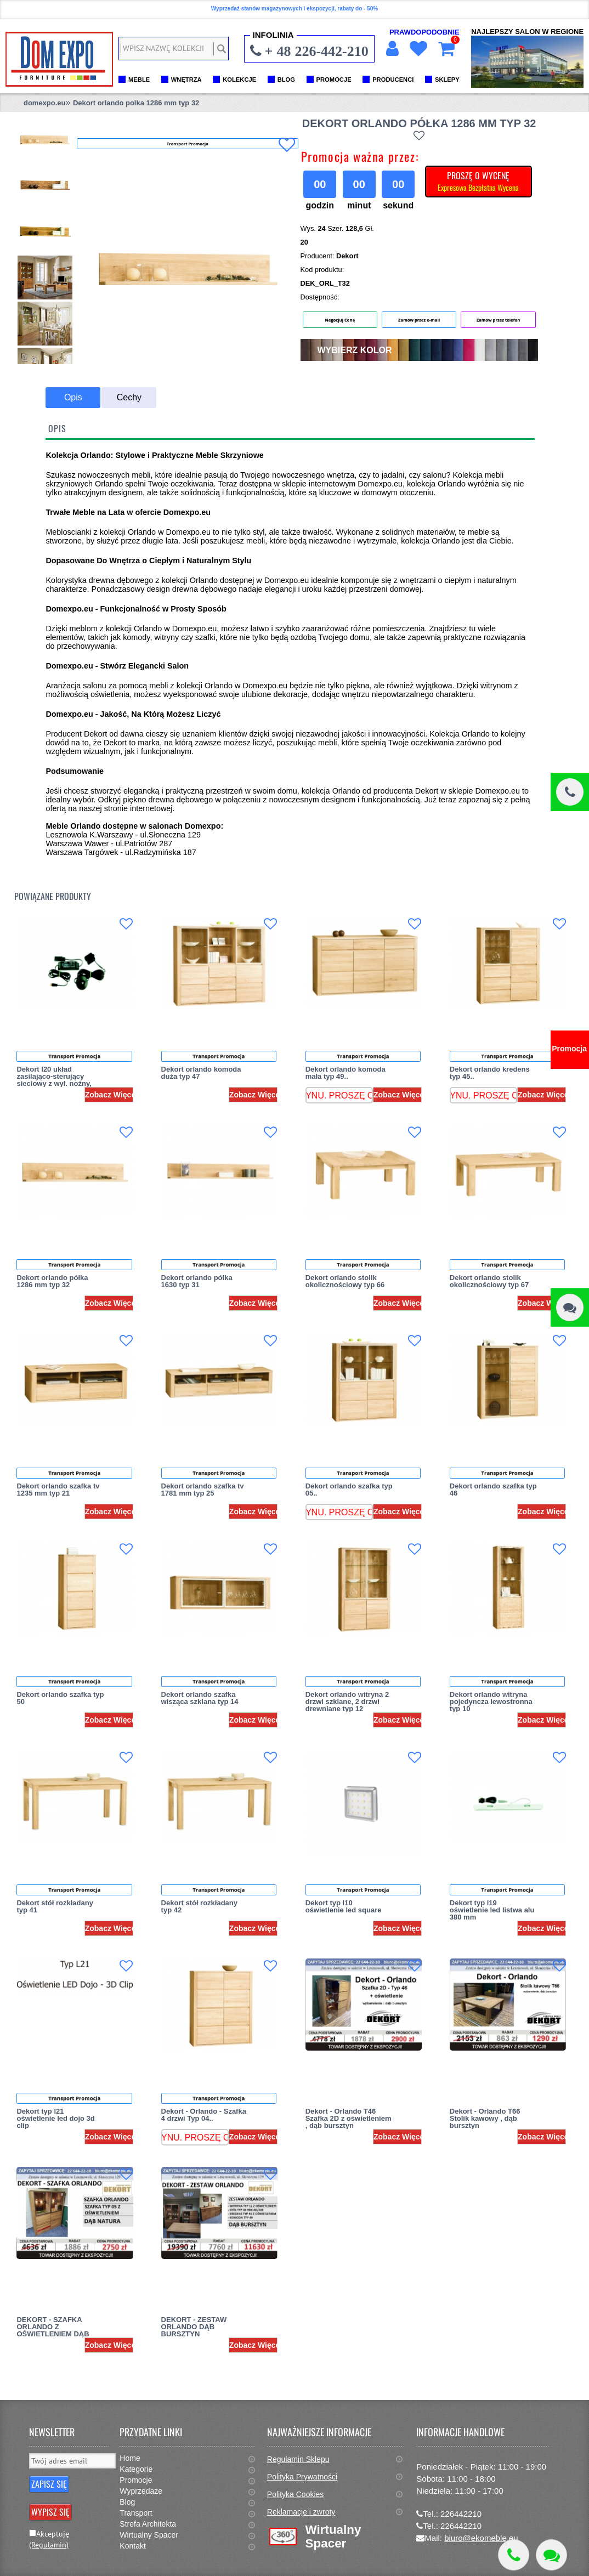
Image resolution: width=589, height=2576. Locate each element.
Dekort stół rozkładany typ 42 (199, 1906)
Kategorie (136, 2469)
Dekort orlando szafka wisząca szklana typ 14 (200, 1698)
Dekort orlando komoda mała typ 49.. (345, 1073)
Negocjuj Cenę (340, 319)
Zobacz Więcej (111, 1094)
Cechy (129, 397)
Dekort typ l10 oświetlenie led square (343, 1906)
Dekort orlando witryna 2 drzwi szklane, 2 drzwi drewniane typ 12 (347, 1701)
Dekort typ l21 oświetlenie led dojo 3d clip (55, 2118)
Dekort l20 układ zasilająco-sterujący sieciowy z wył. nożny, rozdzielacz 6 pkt (53, 1080)
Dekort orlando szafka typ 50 (60, 1698)
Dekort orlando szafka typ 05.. (349, 1489)
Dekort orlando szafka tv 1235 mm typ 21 (57, 1489)
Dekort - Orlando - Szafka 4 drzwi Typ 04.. (203, 2115)
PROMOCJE (334, 79)
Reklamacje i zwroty (301, 2511)
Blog (127, 2502)
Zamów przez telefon (498, 319)
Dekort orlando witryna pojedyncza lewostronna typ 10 (491, 1701)
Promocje (136, 2480)
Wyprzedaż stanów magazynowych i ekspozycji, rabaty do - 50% (294, 8)
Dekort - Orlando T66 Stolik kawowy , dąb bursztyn (485, 2118)
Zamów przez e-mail (419, 319)
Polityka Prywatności (302, 2476)
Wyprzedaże (141, 2491)
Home (130, 2458)
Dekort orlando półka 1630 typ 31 (197, 1281)
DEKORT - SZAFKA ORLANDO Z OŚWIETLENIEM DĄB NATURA (52, 2330)
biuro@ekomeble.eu (481, 2538)
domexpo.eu (45, 103)
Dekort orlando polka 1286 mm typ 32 (136, 103)
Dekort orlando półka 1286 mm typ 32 (52, 1281)
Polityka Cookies (295, 2494)
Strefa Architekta (148, 2524)
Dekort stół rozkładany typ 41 (54, 1906)
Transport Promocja (74, 1056)
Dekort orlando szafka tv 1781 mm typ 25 (202, 1489)
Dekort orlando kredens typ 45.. (490, 1073)
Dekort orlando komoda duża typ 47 (201, 1073)
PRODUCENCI (393, 79)
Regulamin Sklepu (298, 2459)
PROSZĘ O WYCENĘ (478, 181)
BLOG (286, 79)
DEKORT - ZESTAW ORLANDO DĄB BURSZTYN (194, 2326)
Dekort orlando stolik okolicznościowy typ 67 (489, 1281)
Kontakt (132, 2545)
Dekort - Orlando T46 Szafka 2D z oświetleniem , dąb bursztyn (348, 2118)
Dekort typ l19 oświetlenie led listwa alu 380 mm (492, 1910)
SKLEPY (447, 79)
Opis (73, 397)
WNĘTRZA (186, 79)
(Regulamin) (49, 2545)
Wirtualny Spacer (149, 2534)
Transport (136, 2513)
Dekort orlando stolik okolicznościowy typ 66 (345, 1281)
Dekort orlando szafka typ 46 (493, 1489)
